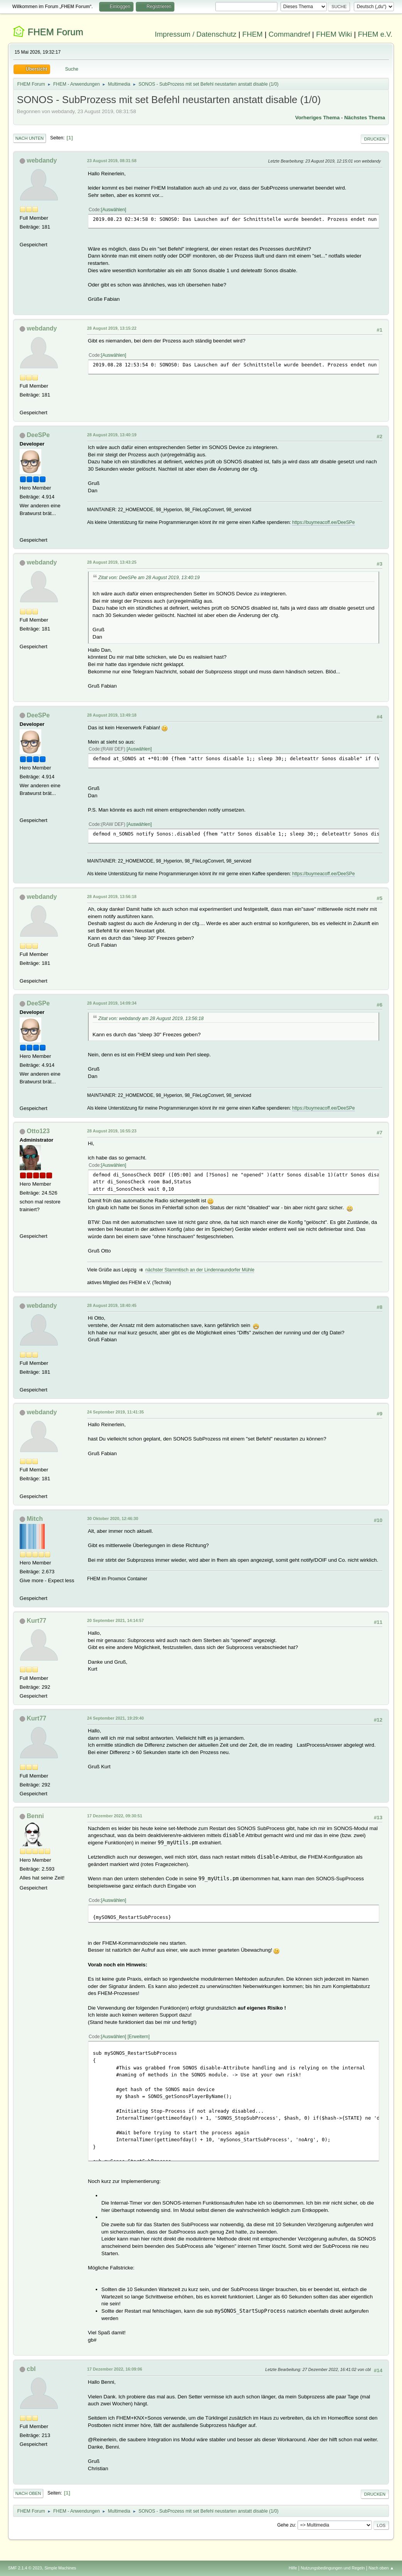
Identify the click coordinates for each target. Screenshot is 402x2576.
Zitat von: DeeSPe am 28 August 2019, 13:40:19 (149, 577)
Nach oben (28, 2493)
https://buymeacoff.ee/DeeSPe (323, 522)
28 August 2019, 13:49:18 (112, 715)
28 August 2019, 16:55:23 (112, 1131)
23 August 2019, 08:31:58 (112, 160)
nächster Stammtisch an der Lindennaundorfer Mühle (199, 1270)
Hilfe (293, 2568)
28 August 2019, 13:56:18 (112, 896)
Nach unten (29, 138)
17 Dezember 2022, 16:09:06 (114, 2369)
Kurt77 (36, 1620)
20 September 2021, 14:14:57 (115, 1620)
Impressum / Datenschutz (195, 34)
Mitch (35, 1518)
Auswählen (113, 209)
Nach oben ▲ (381, 2568)
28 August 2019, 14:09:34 (112, 1003)
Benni (35, 1816)
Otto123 (38, 1131)
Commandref (289, 34)
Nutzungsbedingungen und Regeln (333, 2568)
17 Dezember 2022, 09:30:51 (114, 1815)
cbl (31, 2369)
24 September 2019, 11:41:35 (115, 1412)
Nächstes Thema (364, 117)
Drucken (374, 139)
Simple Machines (60, 2568)
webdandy (42, 160)
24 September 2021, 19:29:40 (115, 1718)
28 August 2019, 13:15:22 (112, 328)
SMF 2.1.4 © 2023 (25, 2568)
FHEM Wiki (334, 34)
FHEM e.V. (375, 34)
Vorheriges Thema (317, 117)
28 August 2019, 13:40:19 (112, 434)
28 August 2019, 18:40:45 (112, 1305)
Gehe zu (286, 2525)
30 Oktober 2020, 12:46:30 (112, 1518)
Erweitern (139, 2036)
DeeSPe (38, 435)
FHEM (252, 34)
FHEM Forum (55, 32)
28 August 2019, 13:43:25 (112, 562)
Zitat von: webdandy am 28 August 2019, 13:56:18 (151, 1018)
